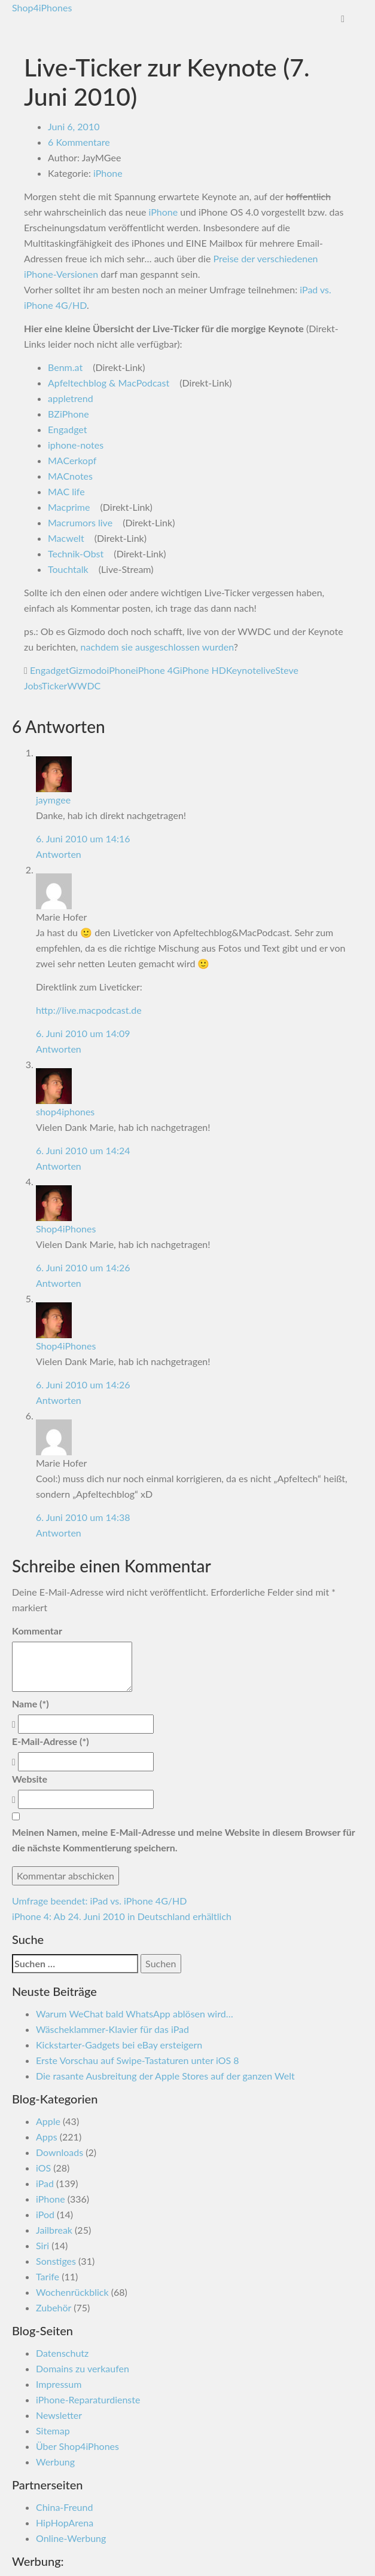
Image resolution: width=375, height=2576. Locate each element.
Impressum (58, 2384)
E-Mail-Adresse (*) (50, 1741)
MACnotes (70, 476)
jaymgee (53, 799)
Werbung (55, 2461)
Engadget (67, 429)
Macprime (69, 507)
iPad (45, 2183)
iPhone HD (203, 670)
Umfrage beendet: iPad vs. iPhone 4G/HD (99, 1900)
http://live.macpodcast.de (89, 1010)
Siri (42, 2245)
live (268, 670)
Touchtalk (68, 569)
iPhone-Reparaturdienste (88, 2399)
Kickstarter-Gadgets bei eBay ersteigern (119, 2044)
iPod (45, 2214)
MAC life (66, 491)
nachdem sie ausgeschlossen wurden (157, 646)
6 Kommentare (79, 142)
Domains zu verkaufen (82, 2368)
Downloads (59, 2152)
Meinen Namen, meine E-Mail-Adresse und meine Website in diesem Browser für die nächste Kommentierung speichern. (183, 1839)
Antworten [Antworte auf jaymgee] (58, 854)
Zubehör (53, 2307)
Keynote (243, 670)
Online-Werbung (71, 2538)
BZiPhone (68, 413)
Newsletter (59, 2415)
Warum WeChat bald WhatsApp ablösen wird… (134, 2013)
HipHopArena (64, 2522)
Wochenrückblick (72, 2292)
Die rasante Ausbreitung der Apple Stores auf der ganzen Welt (165, 2075)
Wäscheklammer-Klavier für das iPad (112, 2029)
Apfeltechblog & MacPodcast (108, 382)
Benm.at (65, 367)
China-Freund (64, 2507)
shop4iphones (65, 1111)
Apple (48, 2121)
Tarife (47, 2276)
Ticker (55, 685)
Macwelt (66, 538)
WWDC (83, 685)
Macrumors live (80, 522)
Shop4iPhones (42, 7)
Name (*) (30, 1703)
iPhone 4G (158, 670)
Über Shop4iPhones (77, 2446)
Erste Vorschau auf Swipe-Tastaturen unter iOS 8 (137, 2060)
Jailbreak (54, 2229)
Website (29, 1778)
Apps (46, 2136)
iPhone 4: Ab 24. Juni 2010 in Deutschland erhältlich (121, 1916)
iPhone (108, 173)
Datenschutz (62, 2353)
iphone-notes (75, 444)
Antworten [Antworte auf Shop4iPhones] (58, 1283)
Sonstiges (56, 2261)
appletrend (70, 398)
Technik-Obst (75, 553)
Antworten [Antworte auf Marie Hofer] (58, 1048)
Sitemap (53, 2430)
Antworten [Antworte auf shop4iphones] (58, 1166)
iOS (43, 2167)
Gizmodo (87, 670)
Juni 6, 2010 (73, 126)
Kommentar (37, 1630)
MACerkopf (72, 460)
